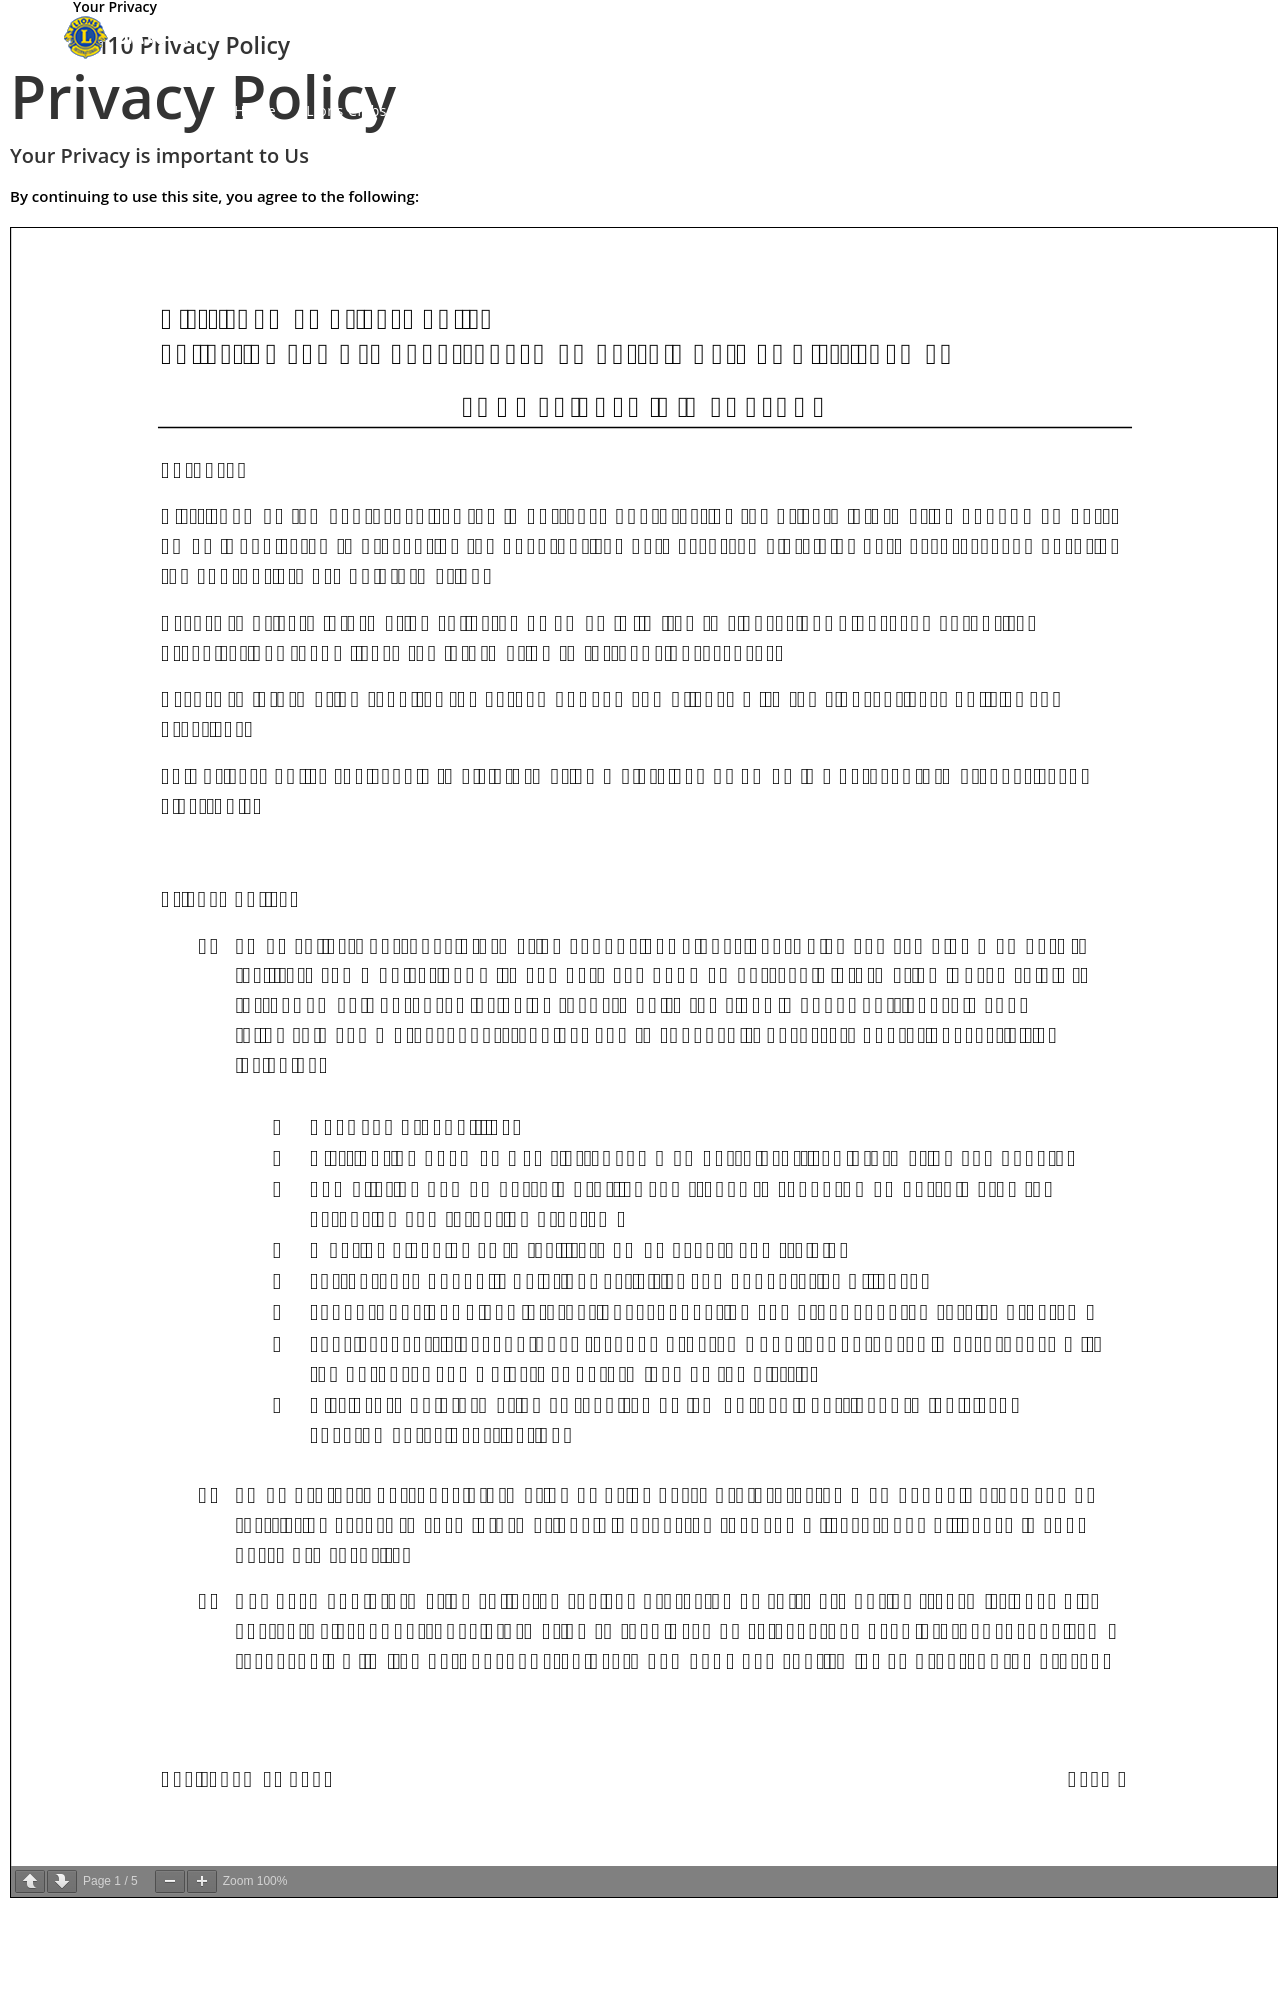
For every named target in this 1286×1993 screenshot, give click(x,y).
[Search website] (1219, 111)
